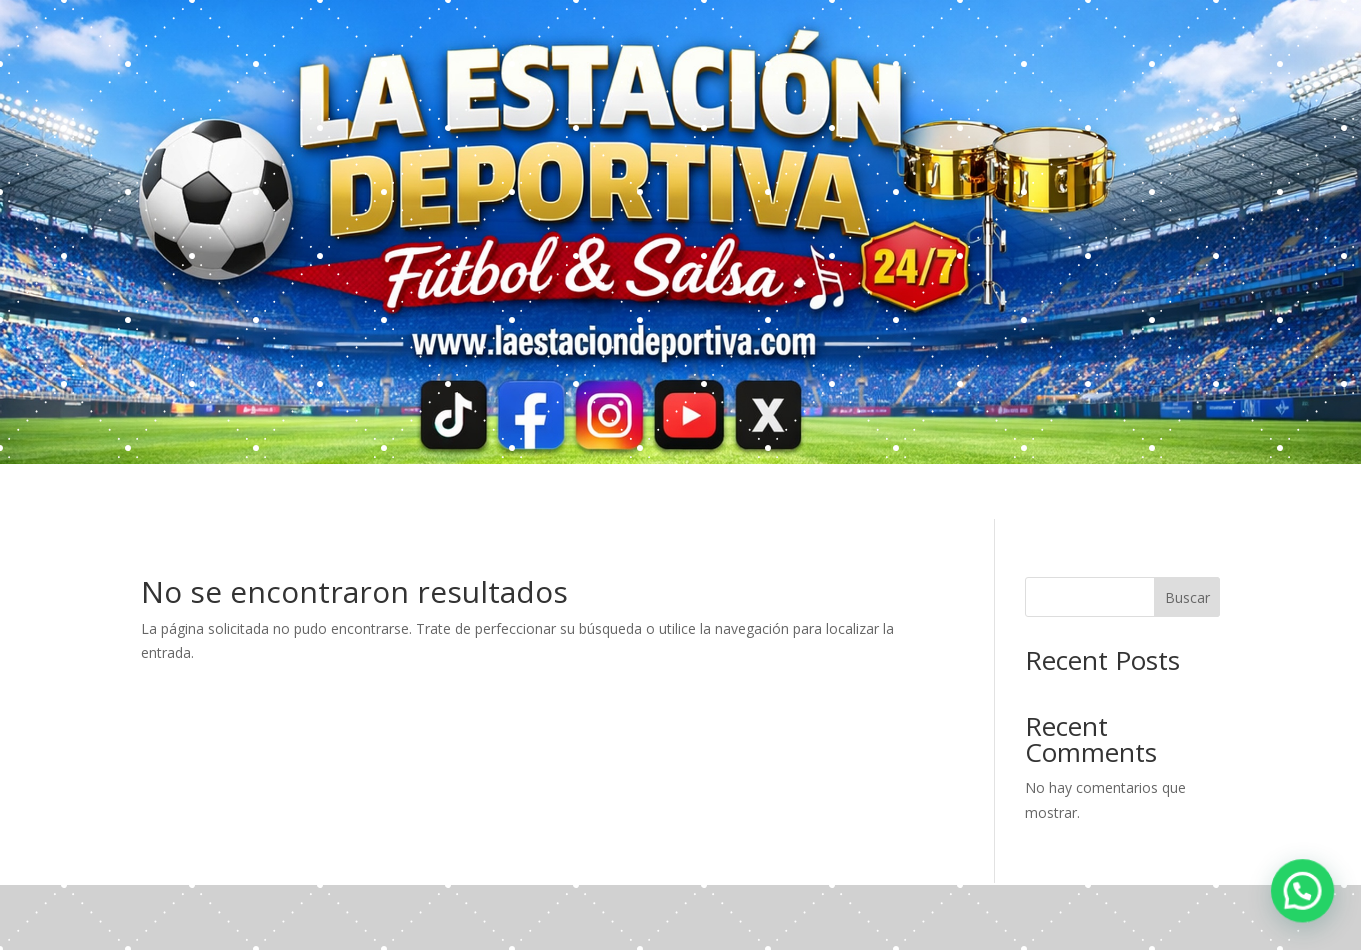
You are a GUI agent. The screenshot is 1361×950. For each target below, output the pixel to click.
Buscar (1187, 597)
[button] (1303, 892)
